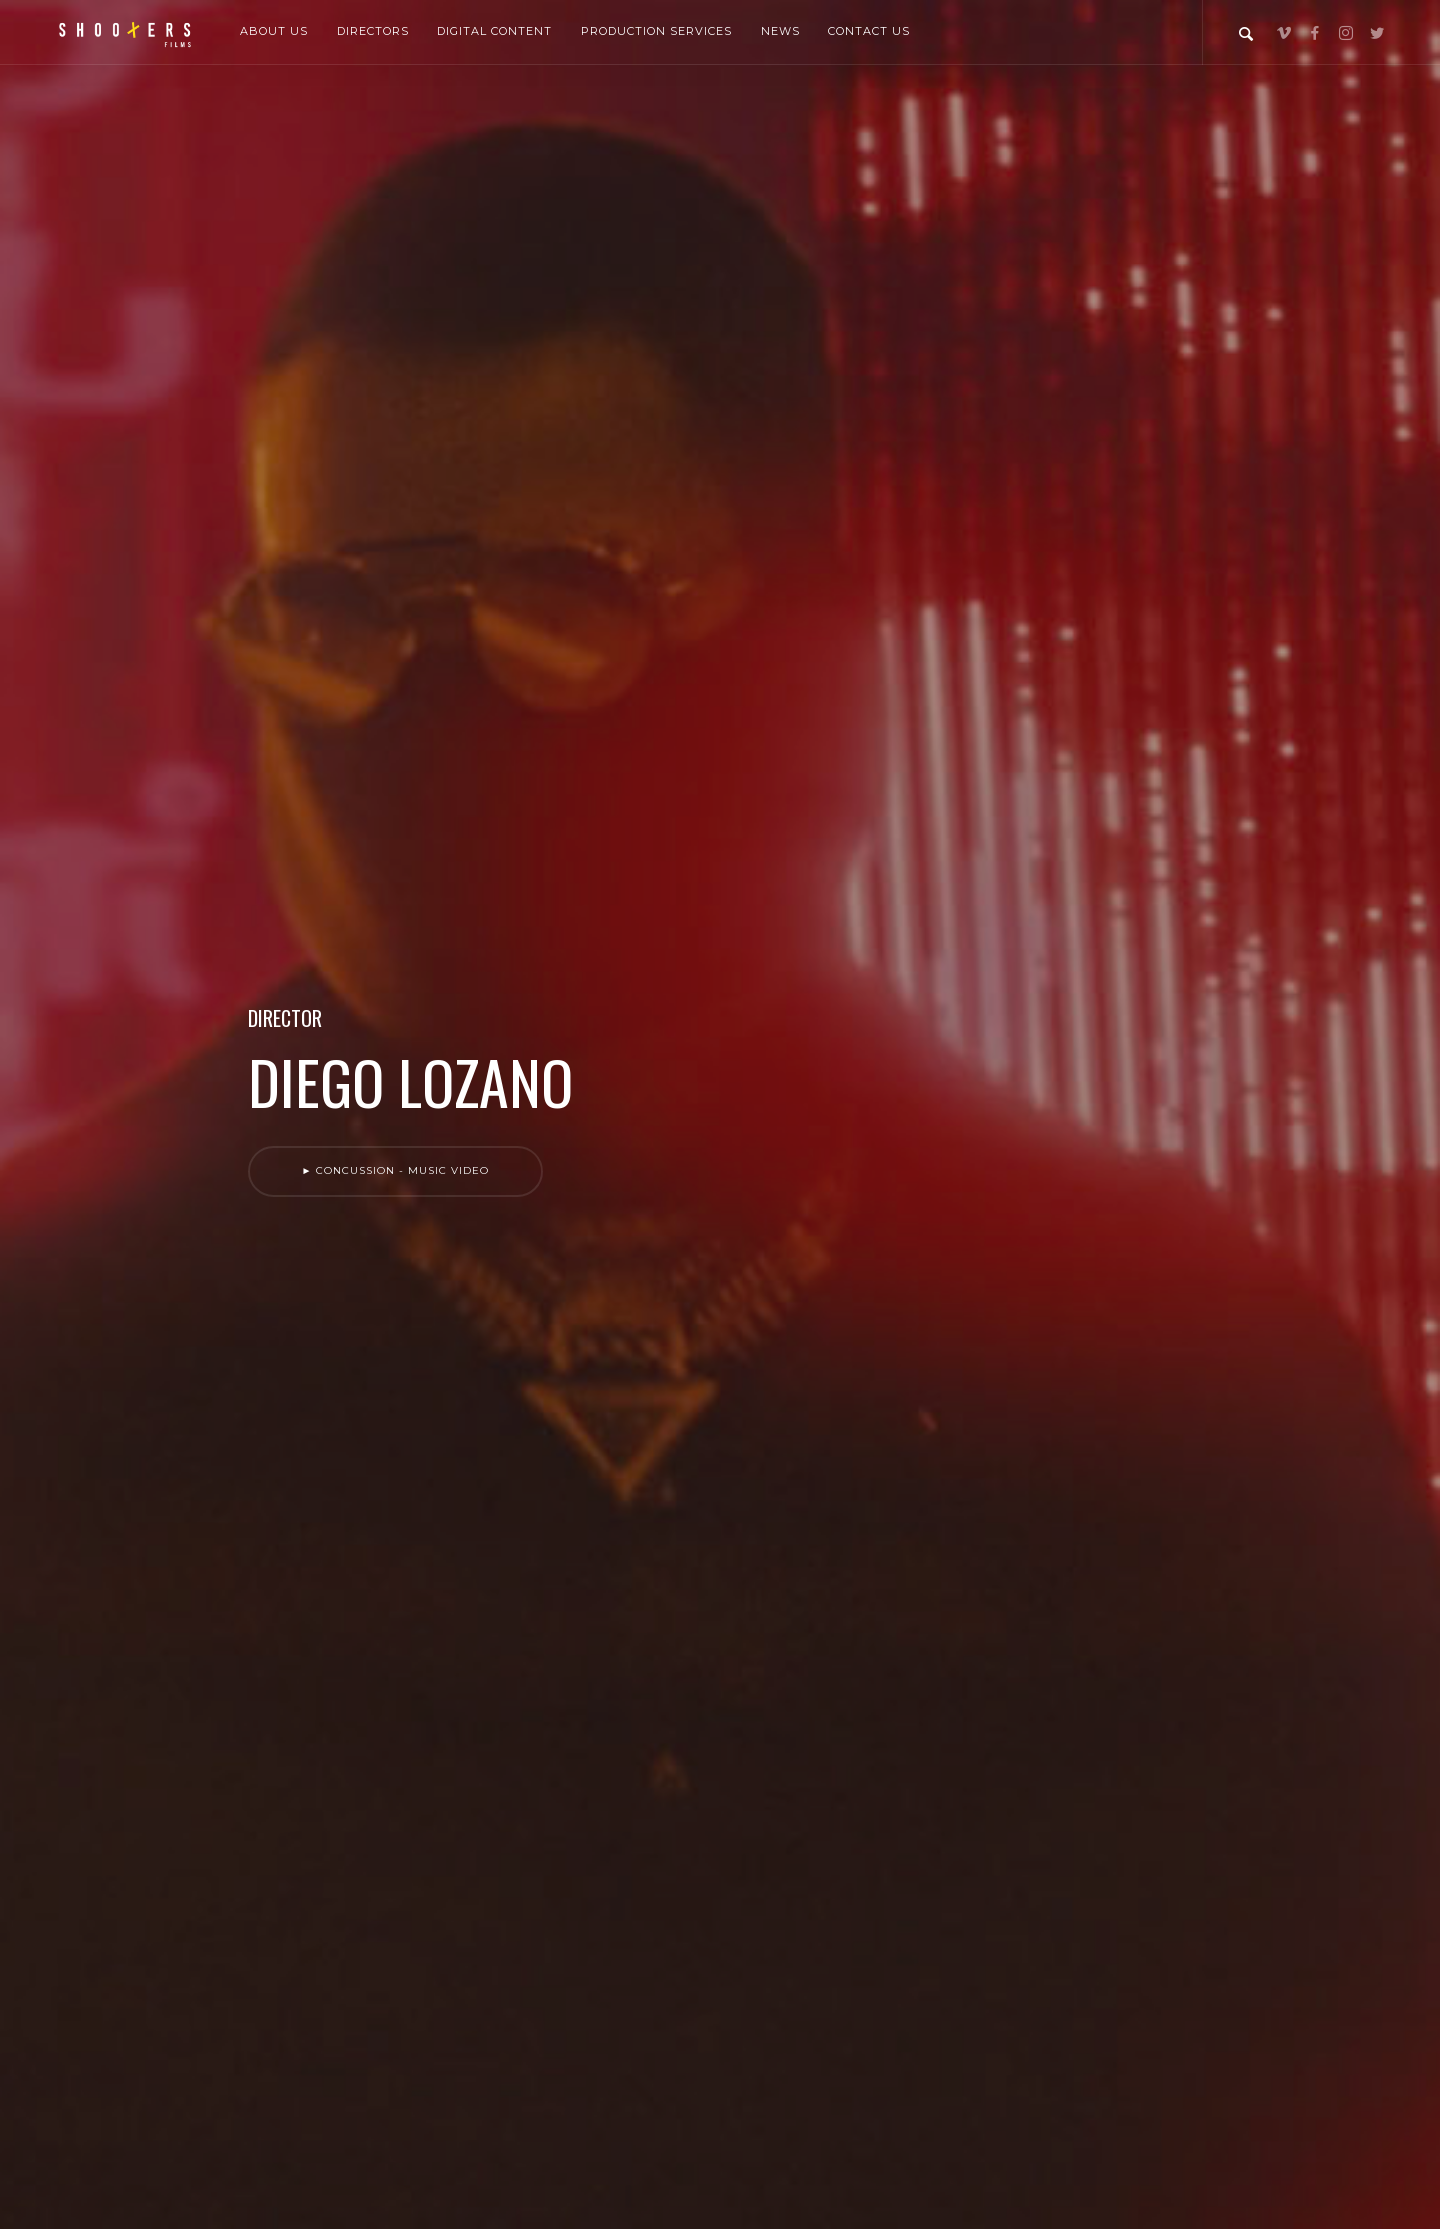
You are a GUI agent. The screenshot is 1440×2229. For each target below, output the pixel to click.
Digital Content (494, 31)
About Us (274, 31)
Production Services (656, 31)
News (780, 31)
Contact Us (869, 31)
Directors (373, 31)
